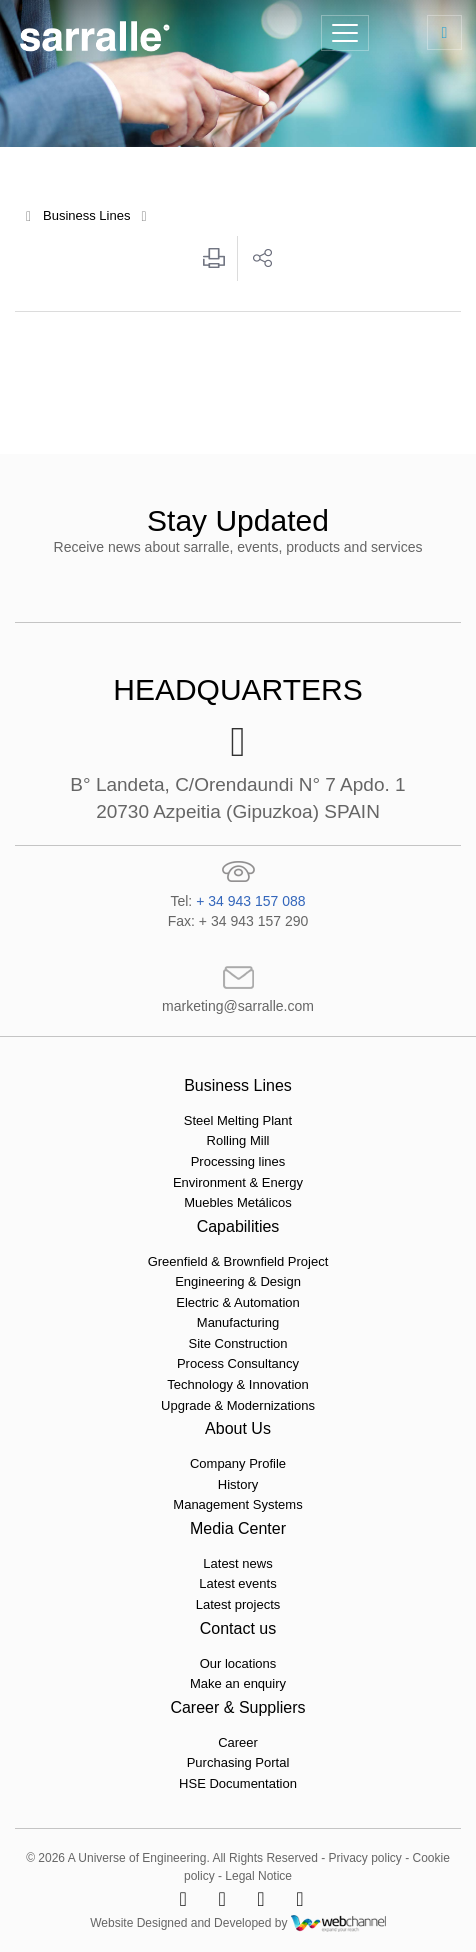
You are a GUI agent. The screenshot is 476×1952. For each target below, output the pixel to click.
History (238, 1484)
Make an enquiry (238, 1683)
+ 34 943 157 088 (250, 901)
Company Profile (238, 1463)
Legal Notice (258, 1876)
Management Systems (237, 1504)
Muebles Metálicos (238, 1202)
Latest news (237, 1563)
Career (238, 1742)
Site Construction (238, 1343)
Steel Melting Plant (238, 1120)
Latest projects (238, 1604)
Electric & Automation (238, 1302)
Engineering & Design (238, 1281)
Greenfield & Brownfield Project (238, 1261)
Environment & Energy (238, 1182)
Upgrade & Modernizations (238, 1405)
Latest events (237, 1583)
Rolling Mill (238, 1140)
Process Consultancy (238, 1363)
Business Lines (86, 215)
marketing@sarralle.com (238, 1006)
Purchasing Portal (238, 1762)
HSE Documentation (238, 1783)
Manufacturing (238, 1322)
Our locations (238, 1663)
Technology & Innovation (238, 1384)
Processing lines (238, 1161)
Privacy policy (364, 1858)
